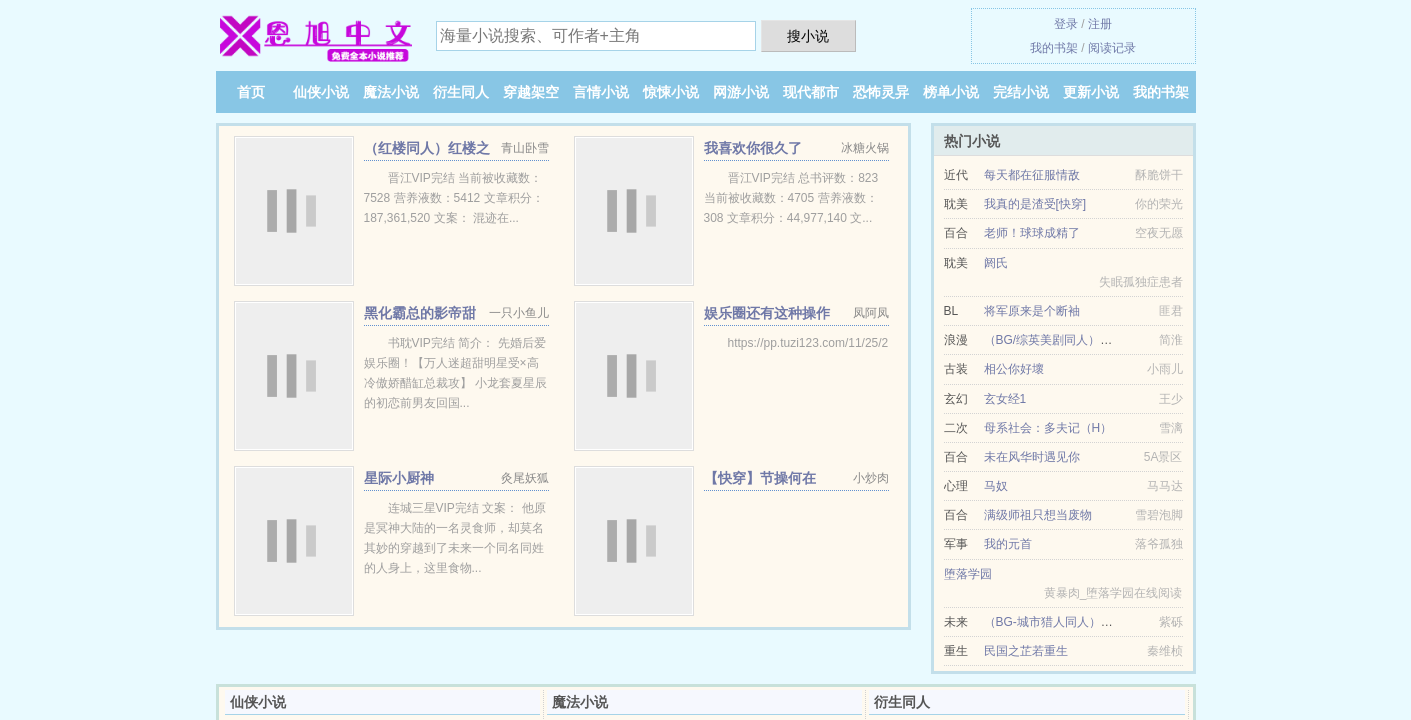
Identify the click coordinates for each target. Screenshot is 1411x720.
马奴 (996, 486)
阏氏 (996, 263)
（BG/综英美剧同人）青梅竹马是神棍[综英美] (1105, 340)
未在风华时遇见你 (1032, 457)
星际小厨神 (399, 478)
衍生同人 (461, 92)
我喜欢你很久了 (753, 148)
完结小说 (1021, 92)
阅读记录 (1112, 48)
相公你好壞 (1014, 369)
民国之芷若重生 (1026, 651)
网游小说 (741, 92)
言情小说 (601, 92)
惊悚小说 (671, 92)
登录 (1066, 24)
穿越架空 (531, 92)
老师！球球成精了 (1032, 233)
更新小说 (1091, 92)
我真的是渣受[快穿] (1035, 204)
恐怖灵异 (881, 92)
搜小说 (808, 36)
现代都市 (811, 92)
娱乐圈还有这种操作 (767, 313)
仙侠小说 (321, 92)
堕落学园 (968, 574)
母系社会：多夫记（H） (1048, 428)
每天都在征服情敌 (1032, 175)
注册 (1100, 24)
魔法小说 (391, 92)
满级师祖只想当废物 (1038, 515)
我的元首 (1008, 544)
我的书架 (1054, 48)
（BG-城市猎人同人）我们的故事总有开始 (1096, 622)
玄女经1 (1005, 399)
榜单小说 (951, 92)
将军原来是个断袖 (1032, 311)
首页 (251, 92)
